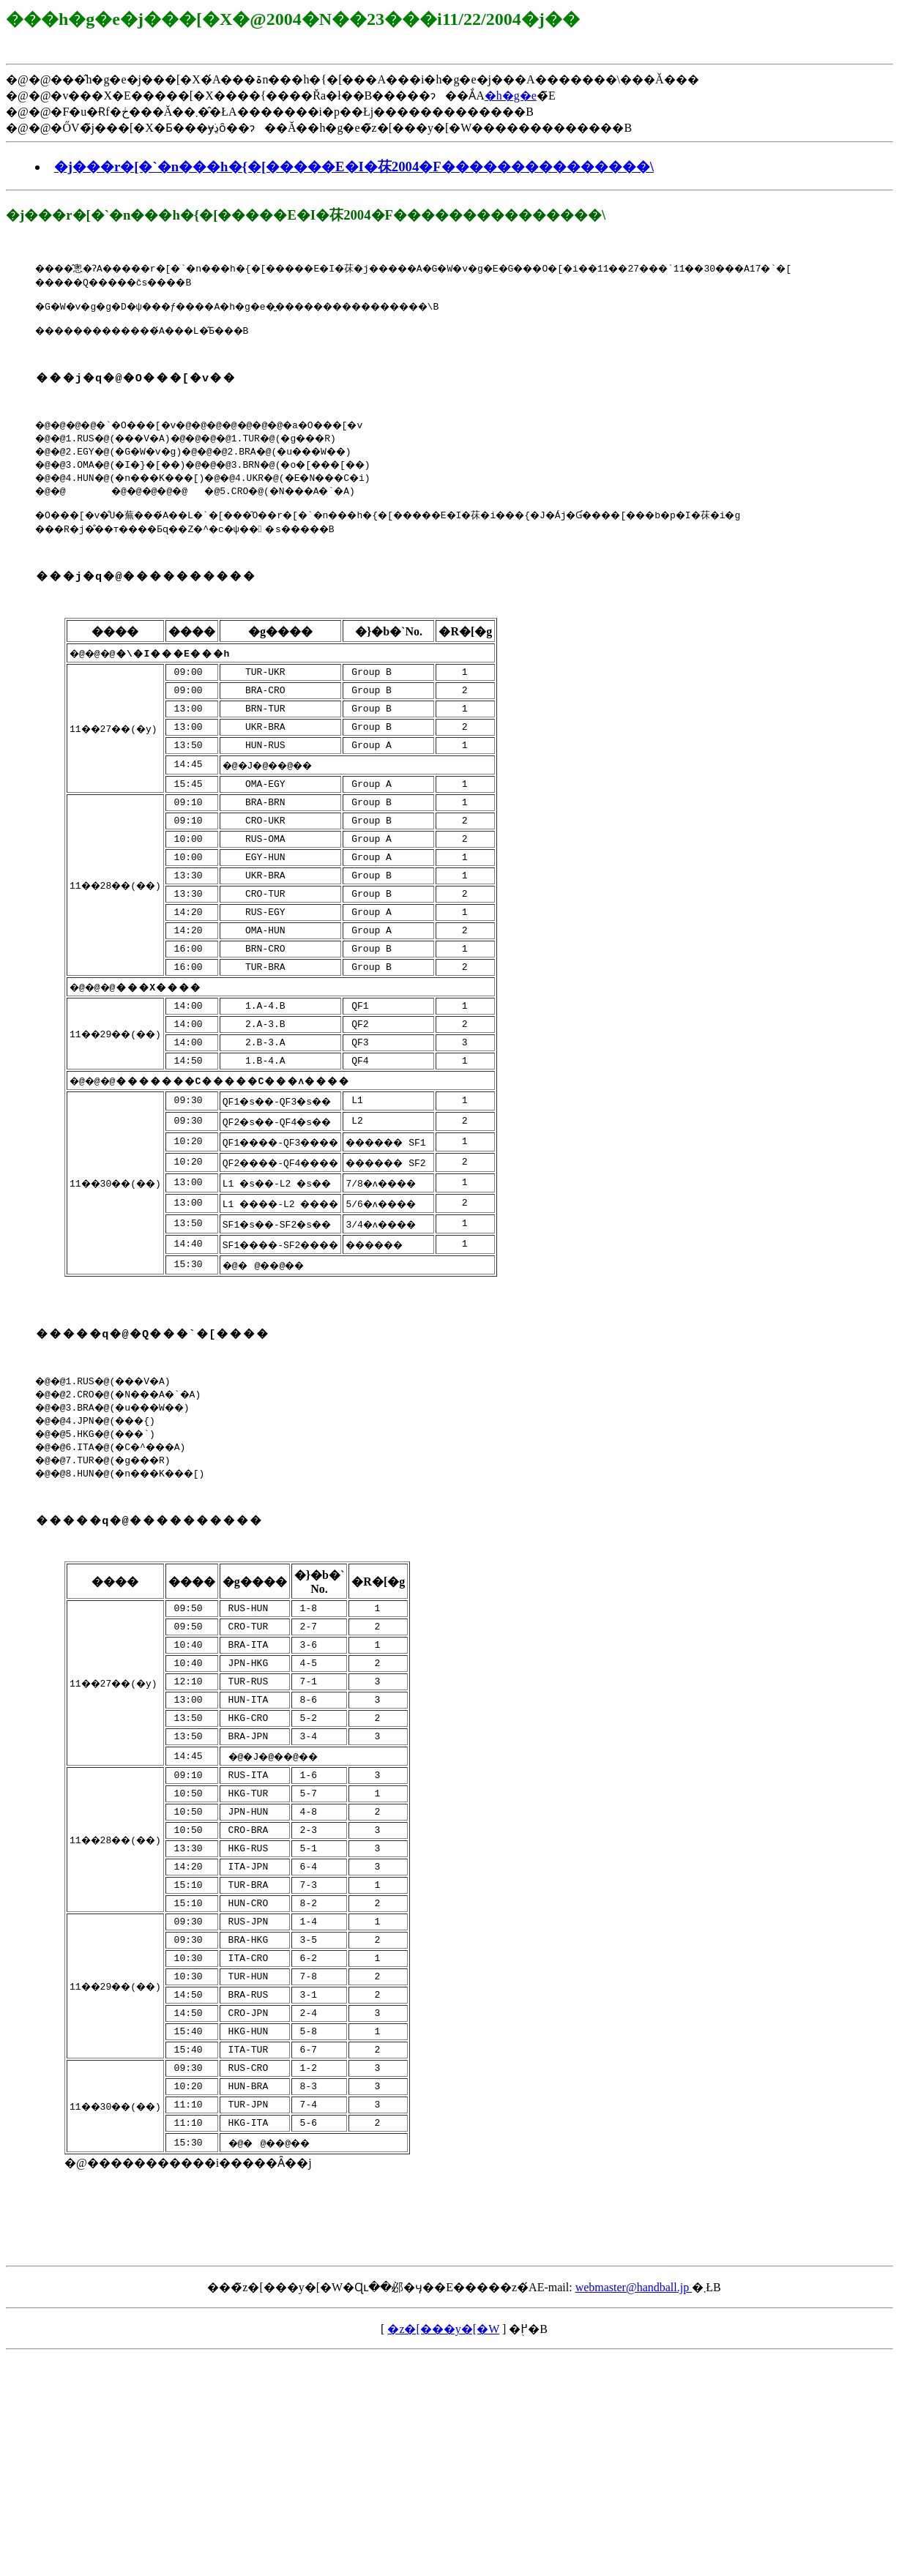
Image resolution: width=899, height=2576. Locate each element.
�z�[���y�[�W (443, 2464)
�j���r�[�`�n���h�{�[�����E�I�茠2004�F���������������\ (354, 166)
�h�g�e (511, 95)
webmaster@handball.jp (634, 2422)
